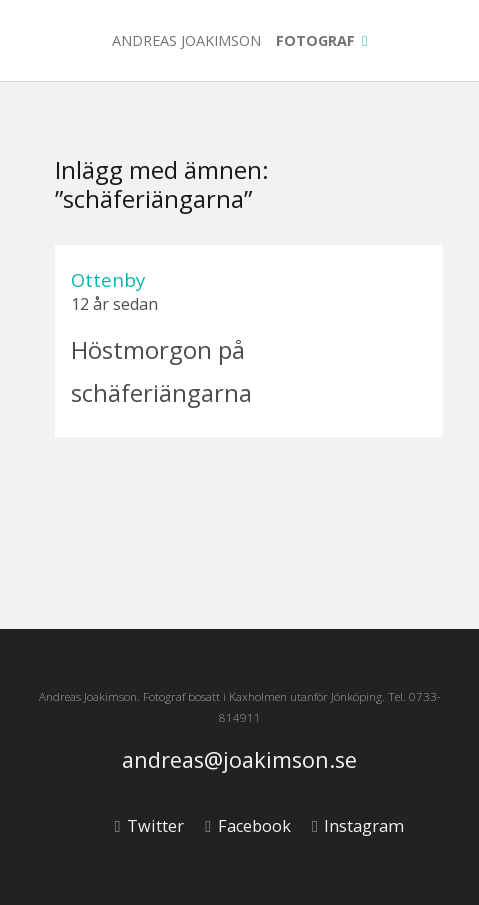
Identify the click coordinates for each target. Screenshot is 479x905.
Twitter (149, 826)
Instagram (358, 826)
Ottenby (108, 279)
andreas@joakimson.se (239, 760)
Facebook (247, 826)
